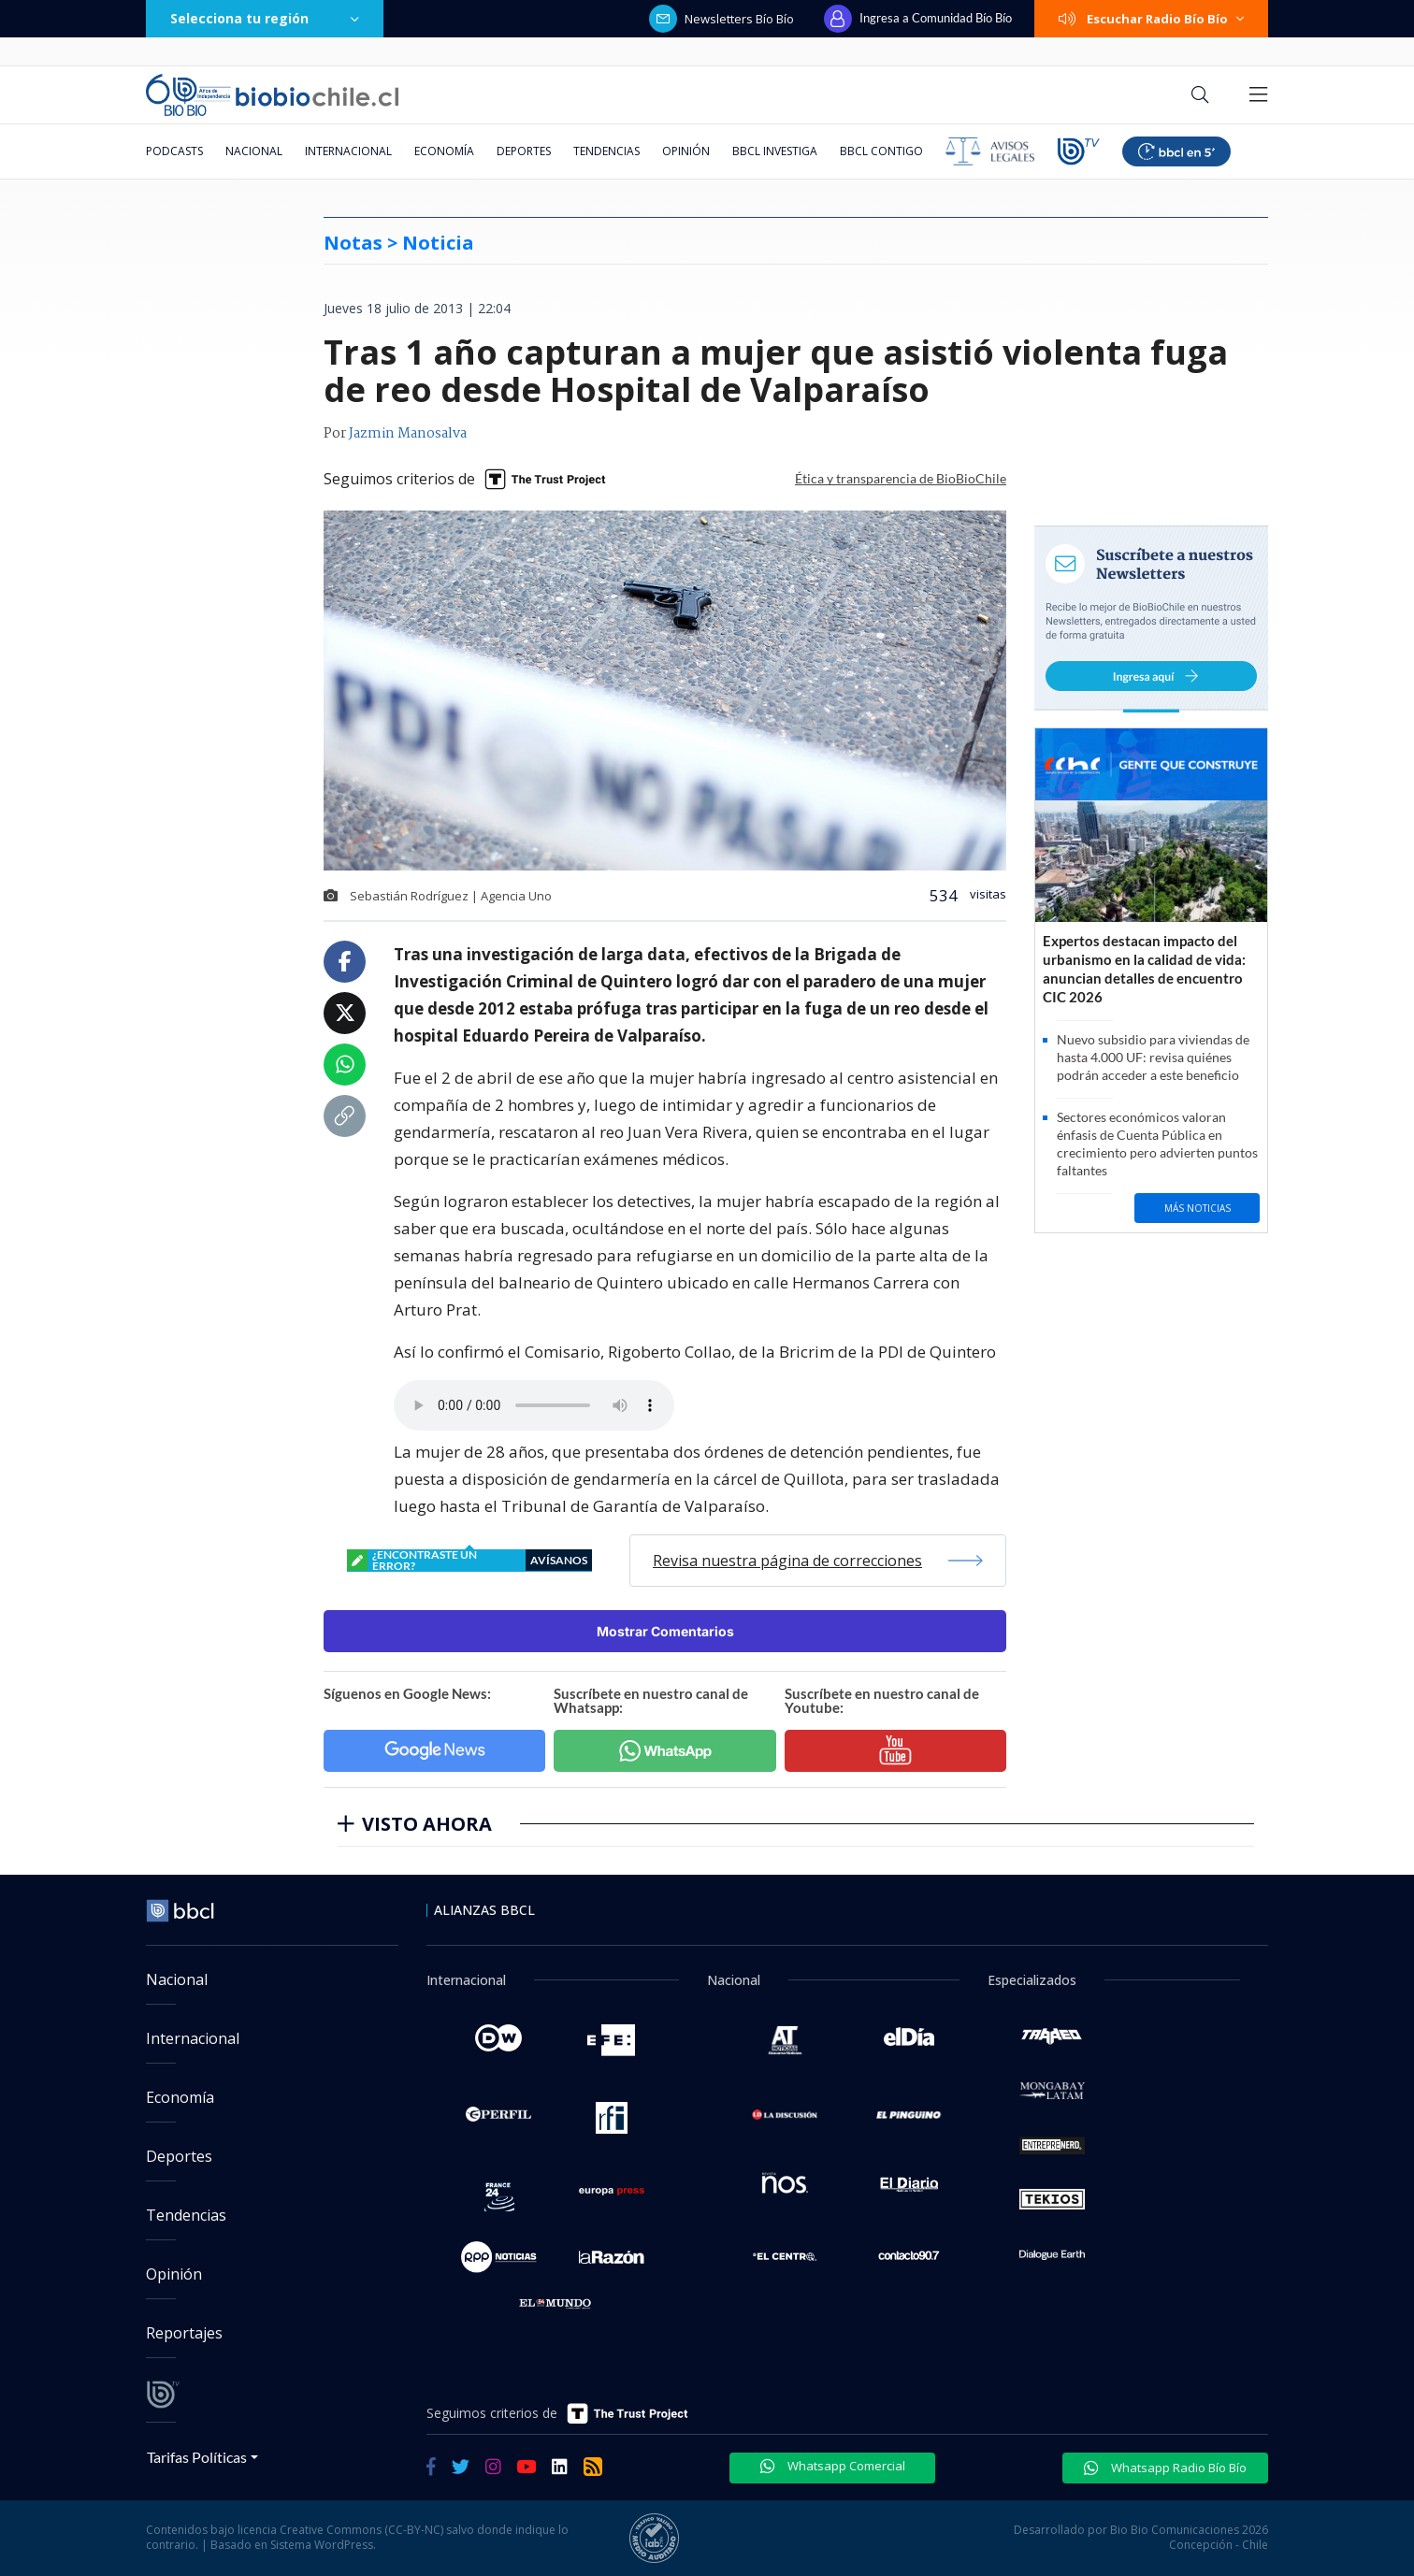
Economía (444, 151)
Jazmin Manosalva (408, 434)
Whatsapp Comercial (832, 2465)
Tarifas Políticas (197, 2457)
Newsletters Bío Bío (721, 19)
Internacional (348, 151)
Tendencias (606, 151)
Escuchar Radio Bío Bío (1151, 18)
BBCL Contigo (881, 151)
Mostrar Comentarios (665, 1631)
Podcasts (174, 151)
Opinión (686, 151)
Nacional (253, 151)
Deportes (524, 151)
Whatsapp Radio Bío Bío (1165, 2467)
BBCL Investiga (774, 151)
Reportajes (184, 2333)
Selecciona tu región (264, 18)
